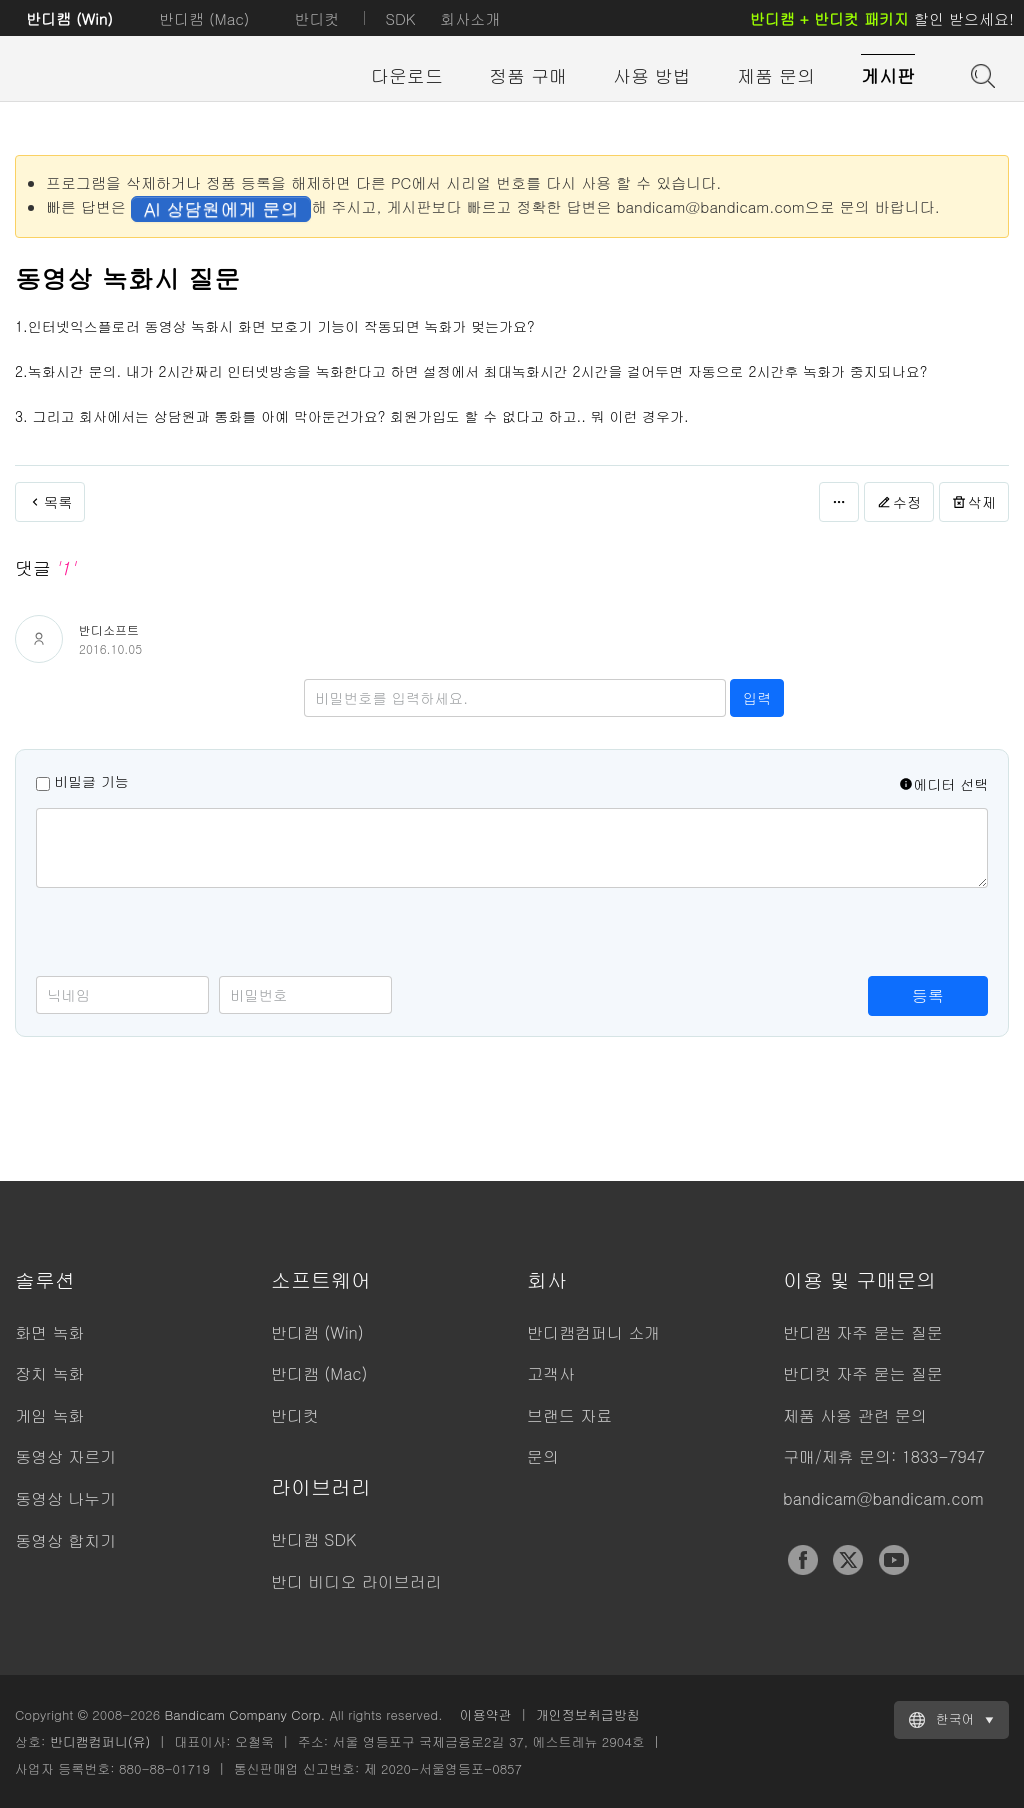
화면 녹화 (49, 1332)
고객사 (551, 1373)
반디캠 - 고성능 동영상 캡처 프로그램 (125, 77)
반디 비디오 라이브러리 (356, 1581)
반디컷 (316, 18)
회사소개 (470, 18)
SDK (400, 18)
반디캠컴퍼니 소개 (593, 1332)
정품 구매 (528, 75)
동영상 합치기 (65, 1540)
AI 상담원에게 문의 (221, 208)
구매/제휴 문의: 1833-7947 (884, 1456)
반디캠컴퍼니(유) (100, 1741)
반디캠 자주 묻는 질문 (863, 1332)
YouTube (894, 1560)
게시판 (888, 75)
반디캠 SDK (313, 1539)
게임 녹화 (49, 1415)
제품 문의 (776, 75)
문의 (543, 1456)
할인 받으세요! (882, 18)
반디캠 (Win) (69, 18)
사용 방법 (652, 75)
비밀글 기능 (91, 781)
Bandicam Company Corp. (244, 1714)
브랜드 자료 (569, 1415)
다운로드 (407, 75)
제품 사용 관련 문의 (855, 1415)
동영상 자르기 (65, 1456)
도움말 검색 (981, 74)
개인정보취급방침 (588, 1714)
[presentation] (188, 937)
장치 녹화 (49, 1373)
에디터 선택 (943, 784)
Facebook (803, 1560)
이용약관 (486, 1714)
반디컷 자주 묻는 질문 (863, 1373)
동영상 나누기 (65, 1498)
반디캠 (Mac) (204, 18)
